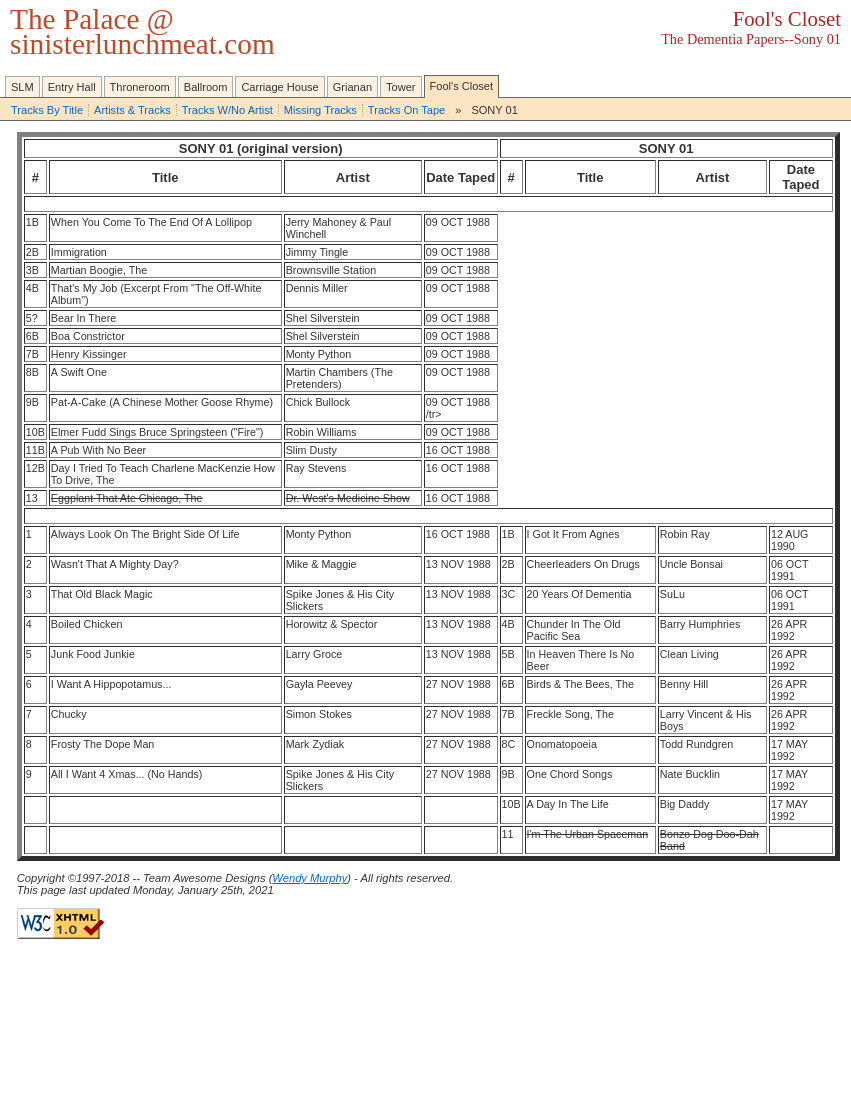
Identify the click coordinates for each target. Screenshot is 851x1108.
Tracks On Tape (406, 110)
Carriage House (279, 87)
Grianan (352, 87)
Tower (400, 87)
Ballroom (206, 87)
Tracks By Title (47, 110)
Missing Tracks (320, 110)
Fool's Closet (462, 86)
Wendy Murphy (309, 878)
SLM (22, 87)
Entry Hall (72, 87)
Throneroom (140, 87)
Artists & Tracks (132, 110)
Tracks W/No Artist (227, 110)
